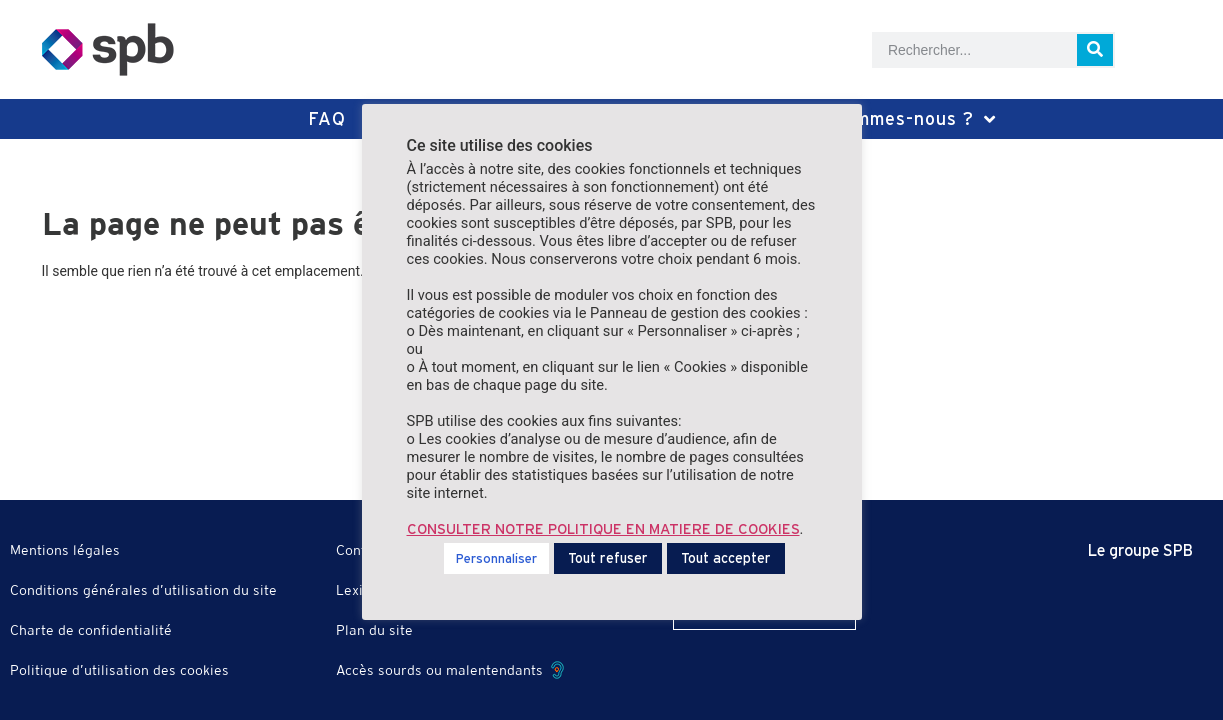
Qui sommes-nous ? (897, 119)
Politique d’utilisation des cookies (119, 670)
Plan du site (374, 630)
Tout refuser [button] (608, 558)
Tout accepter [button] (726, 558)
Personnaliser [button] (496, 558)
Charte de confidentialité (91, 630)
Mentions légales (65, 550)
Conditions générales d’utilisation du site (143, 590)
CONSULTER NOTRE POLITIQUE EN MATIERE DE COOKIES (603, 529)
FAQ (327, 118)
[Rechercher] (1095, 50)
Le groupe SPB (1140, 550)
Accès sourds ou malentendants (450, 670)
